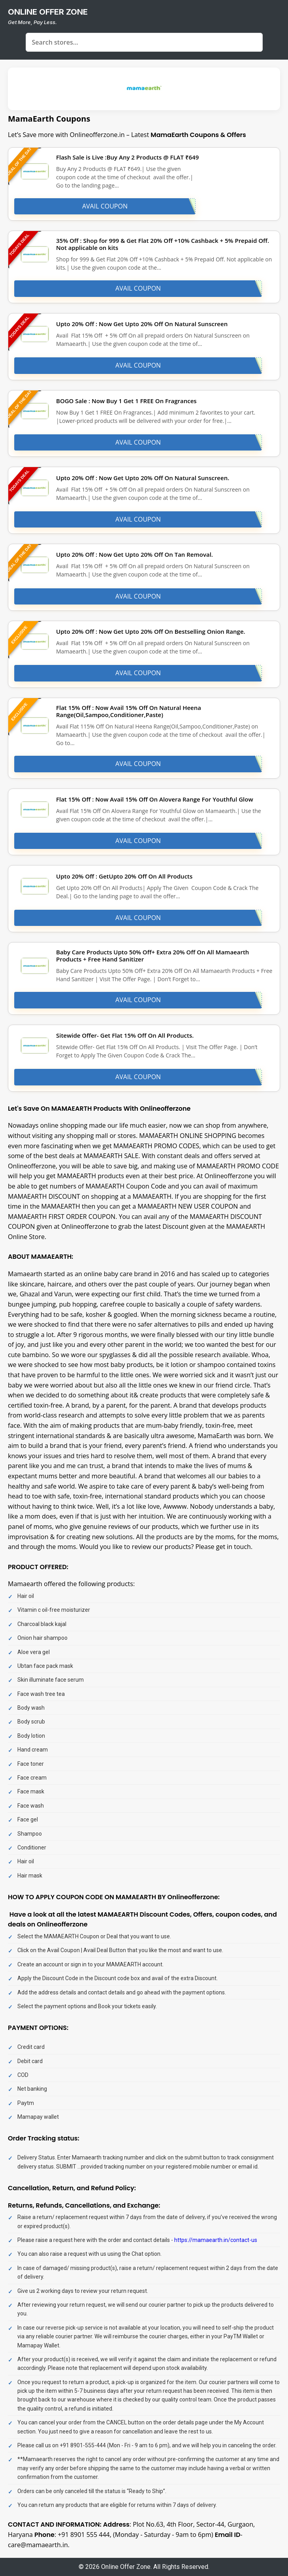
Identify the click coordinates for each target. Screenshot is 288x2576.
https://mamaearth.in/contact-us (215, 2240)
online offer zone (48, 12)
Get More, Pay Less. (32, 22)
